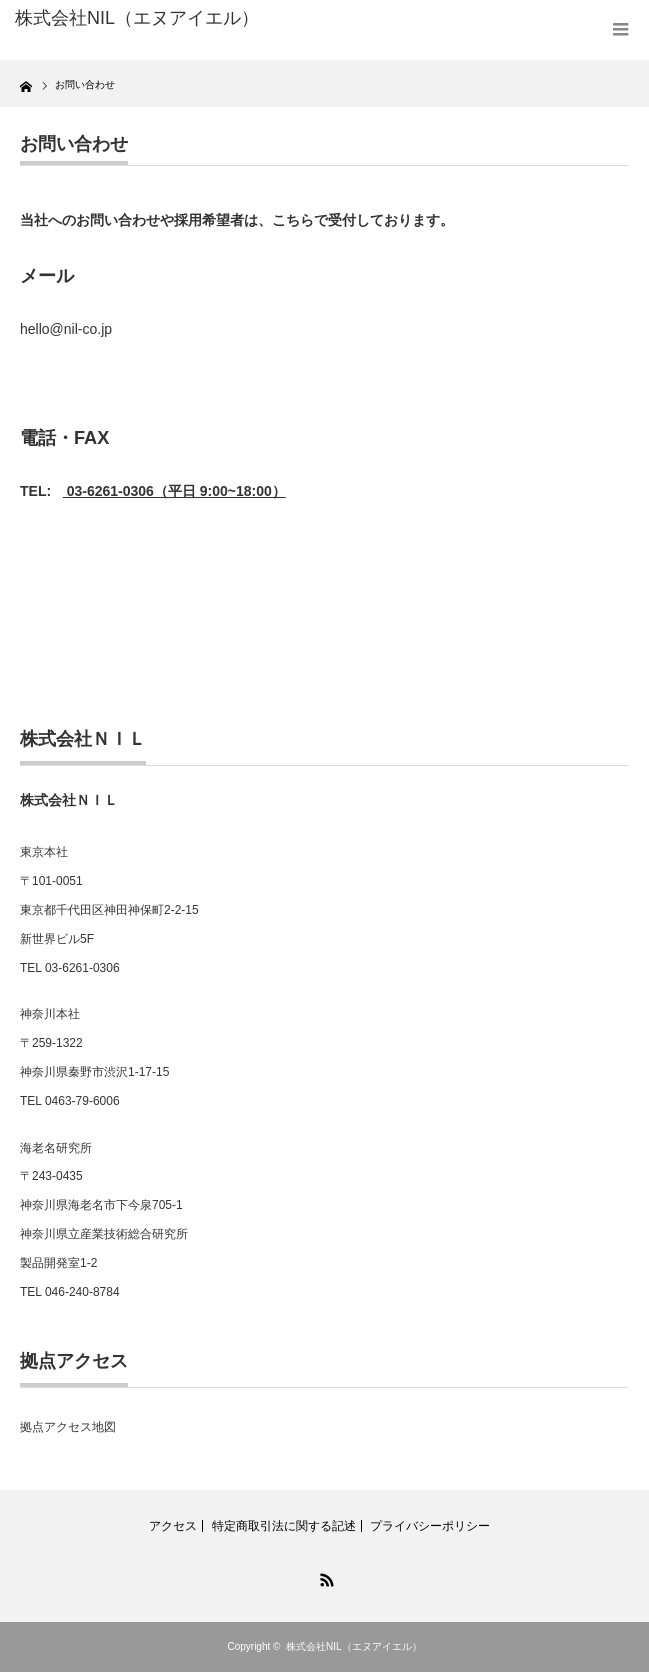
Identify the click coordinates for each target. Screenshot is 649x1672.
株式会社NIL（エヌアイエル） (354, 1646)
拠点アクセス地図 (68, 1427)
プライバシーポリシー (430, 1526)
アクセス (173, 1526)
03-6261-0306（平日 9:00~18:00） (174, 491)
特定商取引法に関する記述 (284, 1526)
